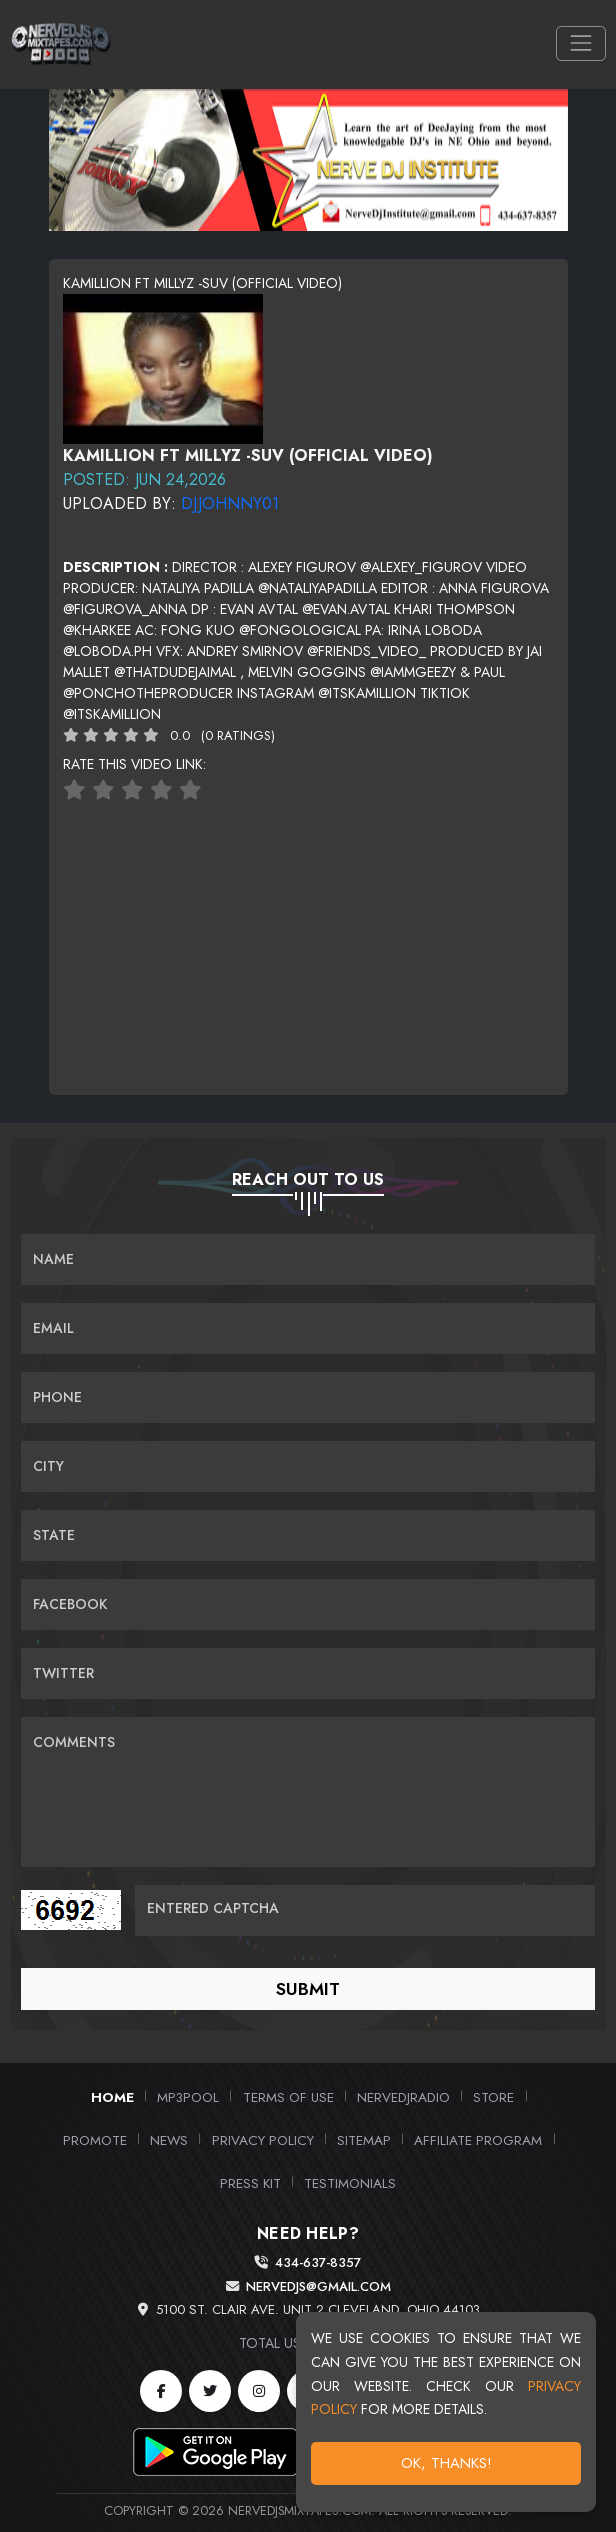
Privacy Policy (263, 2140)
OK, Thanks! (446, 2463)
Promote (95, 2140)
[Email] (308, 1328)
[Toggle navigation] (580, 43)
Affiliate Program (478, 2140)
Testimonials (350, 2183)
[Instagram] (259, 2391)
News (169, 2140)
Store (493, 2097)
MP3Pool (188, 2097)
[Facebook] (161, 2391)
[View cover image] (163, 367)
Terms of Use (288, 2097)
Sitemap (364, 2140)
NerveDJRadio (403, 2097)
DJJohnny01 (230, 503)
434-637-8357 (318, 2262)
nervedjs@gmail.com (318, 2286)
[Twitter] (210, 2391)
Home (112, 2097)
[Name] (308, 1259)
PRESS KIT (250, 2183)
